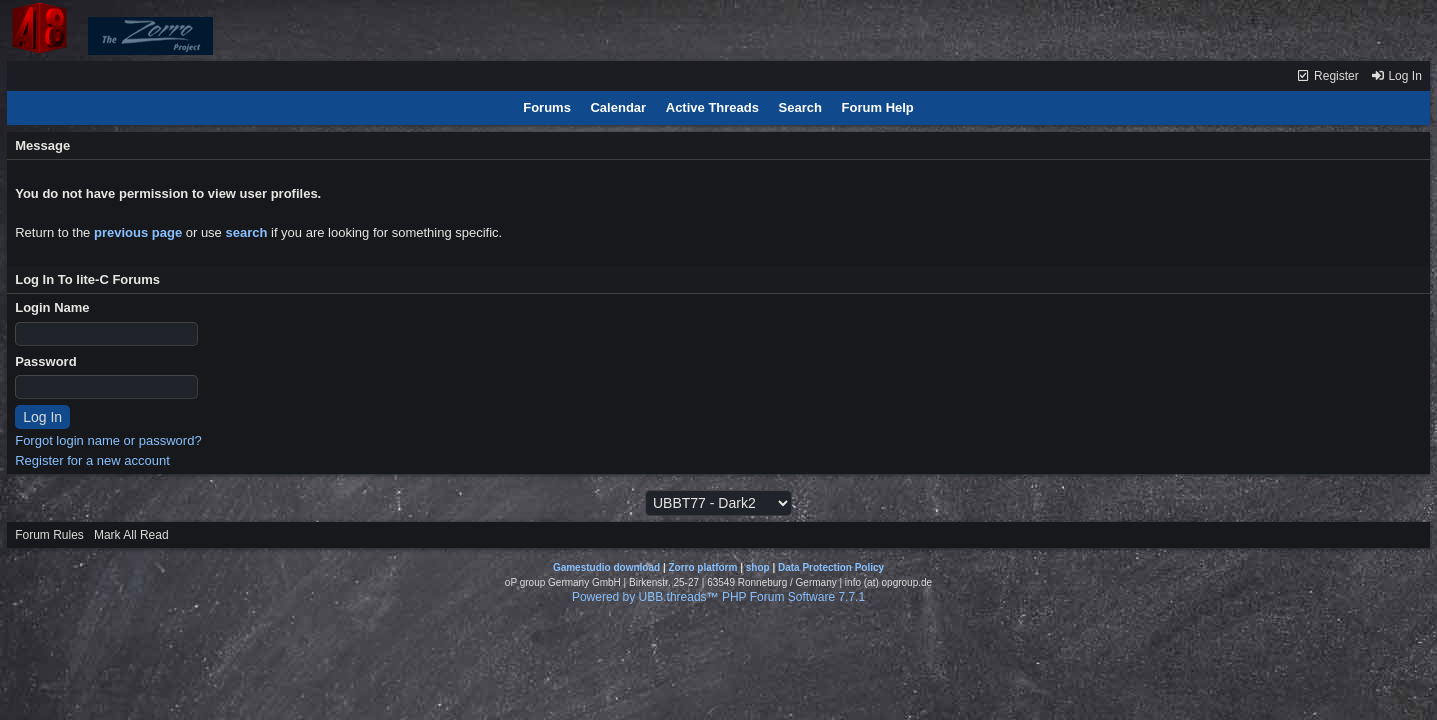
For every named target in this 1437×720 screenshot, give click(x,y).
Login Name (52, 307)
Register (1327, 76)
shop (758, 567)
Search (800, 107)
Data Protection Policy (831, 567)
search (246, 232)
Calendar (618, 107)
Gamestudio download (606, 567)
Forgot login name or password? (108, 440)
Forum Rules (49, 535)
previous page (138, 232)
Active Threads (712, 107)
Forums (547, 107)
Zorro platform (702, 567)
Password (45, 361)
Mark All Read (131, 535)
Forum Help (878, 107)
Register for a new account (92, 460)
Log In (1396, 76)
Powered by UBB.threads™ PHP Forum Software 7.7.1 (718, 597)
